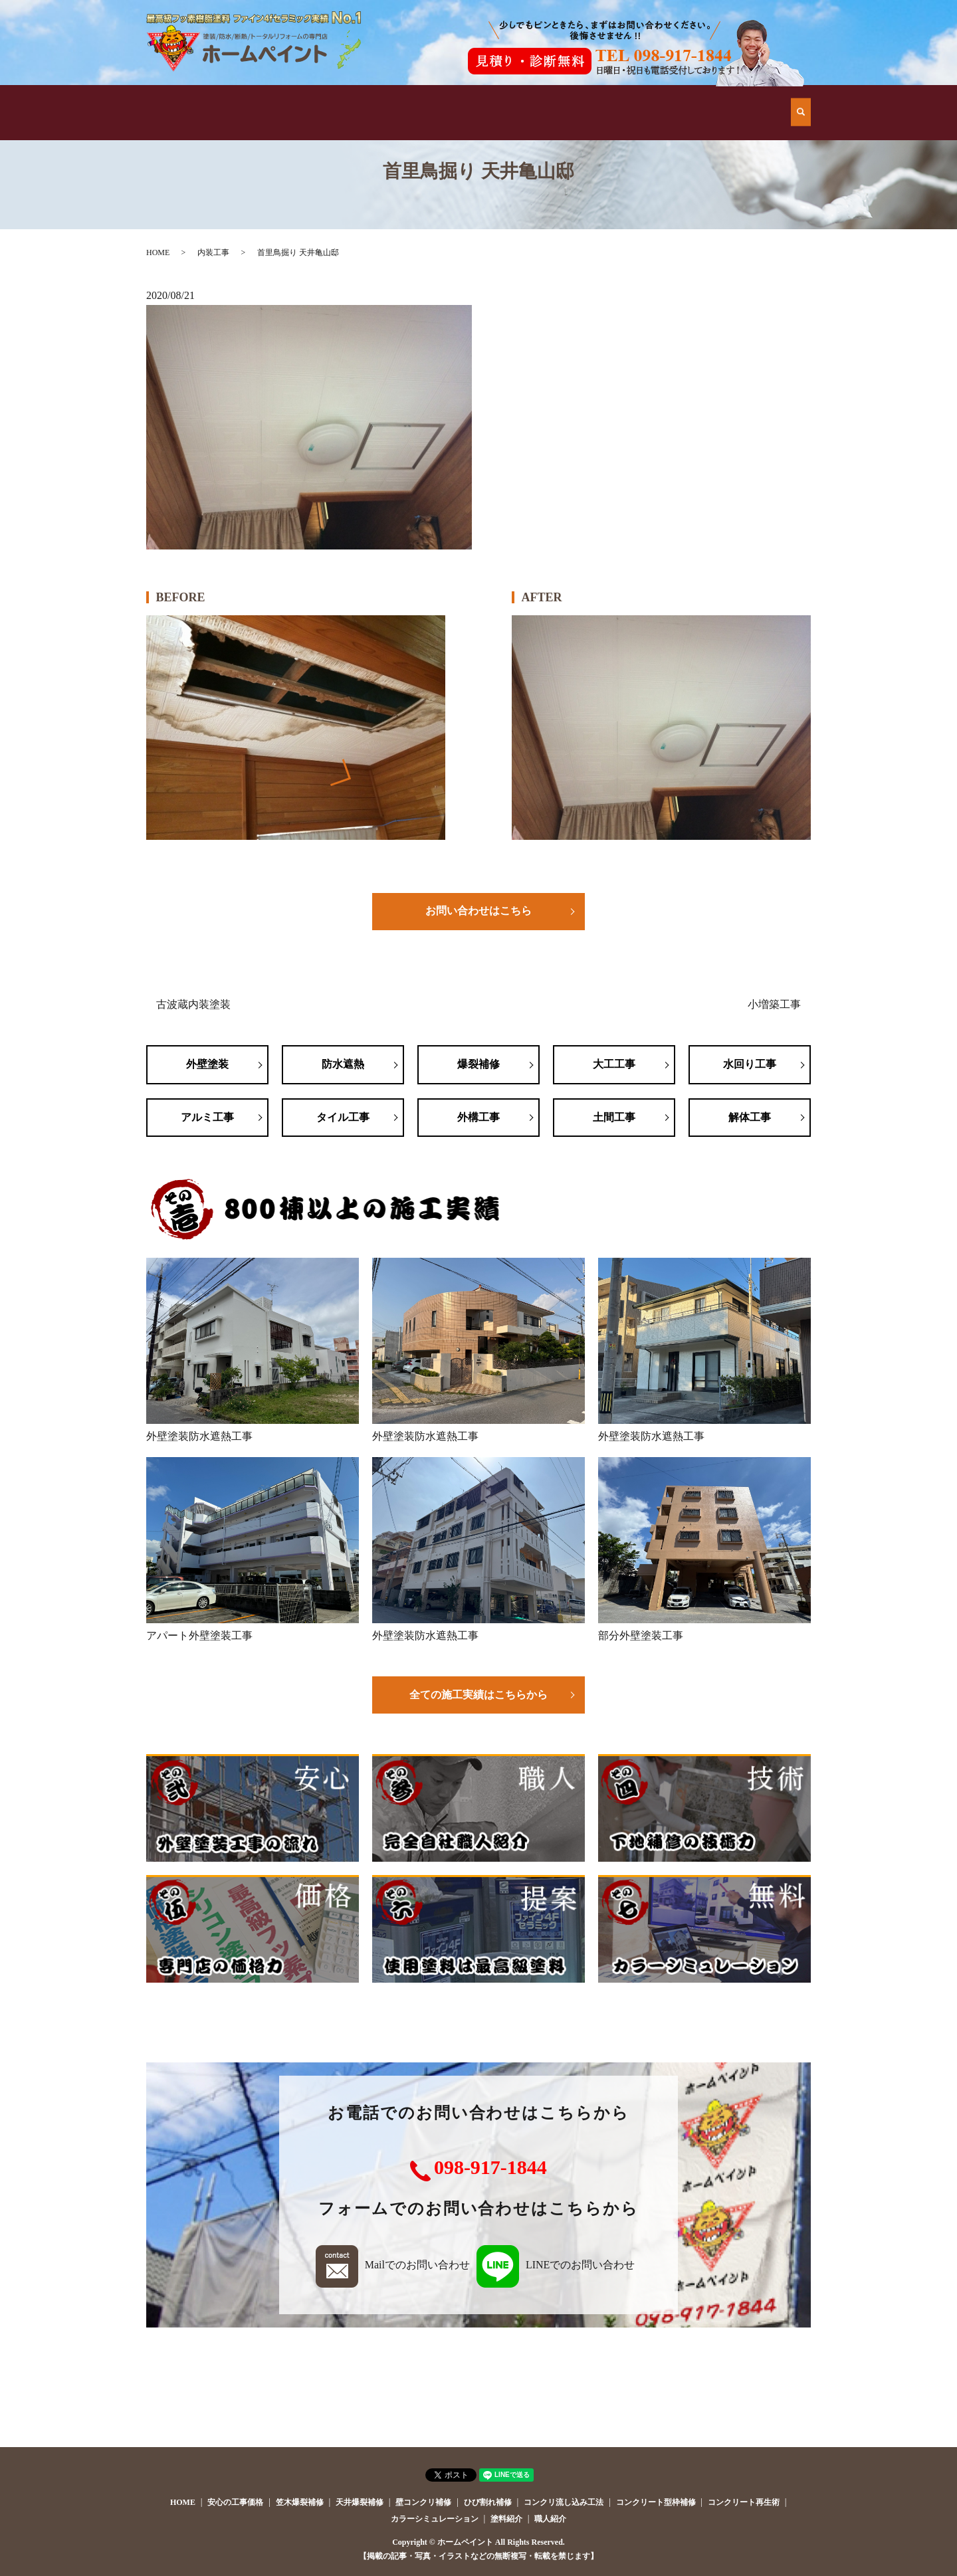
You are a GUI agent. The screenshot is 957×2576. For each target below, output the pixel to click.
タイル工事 (343, 1117)
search (801, 99)
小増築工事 (774, 1004)
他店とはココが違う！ (307, 99)
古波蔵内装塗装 (193, 1004)
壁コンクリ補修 (423, 2502)
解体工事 (749, 1117)
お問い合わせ (737, 99)
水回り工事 (749, 1064)
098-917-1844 (490, 2167)
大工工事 (614, 1064)
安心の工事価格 (521, 99)
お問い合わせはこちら (478, 910)
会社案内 (629, 99)
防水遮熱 (343, 1064)
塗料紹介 (506, 2519)
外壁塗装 (207, 1064)
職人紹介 (550, 2519)
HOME (200, 99)
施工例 (415, 99)
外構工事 (478, 1117)
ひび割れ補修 (488, 2502)
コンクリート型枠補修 (656, 2502)
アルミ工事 (207, 1117)
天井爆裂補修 (359, 2502)
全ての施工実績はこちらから (478, 1694)
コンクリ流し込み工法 (563, 2502)
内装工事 (213, 252)
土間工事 (614, 1117)
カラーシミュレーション (434, 2519)
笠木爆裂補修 (300, 2502)
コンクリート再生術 (744, 2502)
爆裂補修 (478, 1064)
